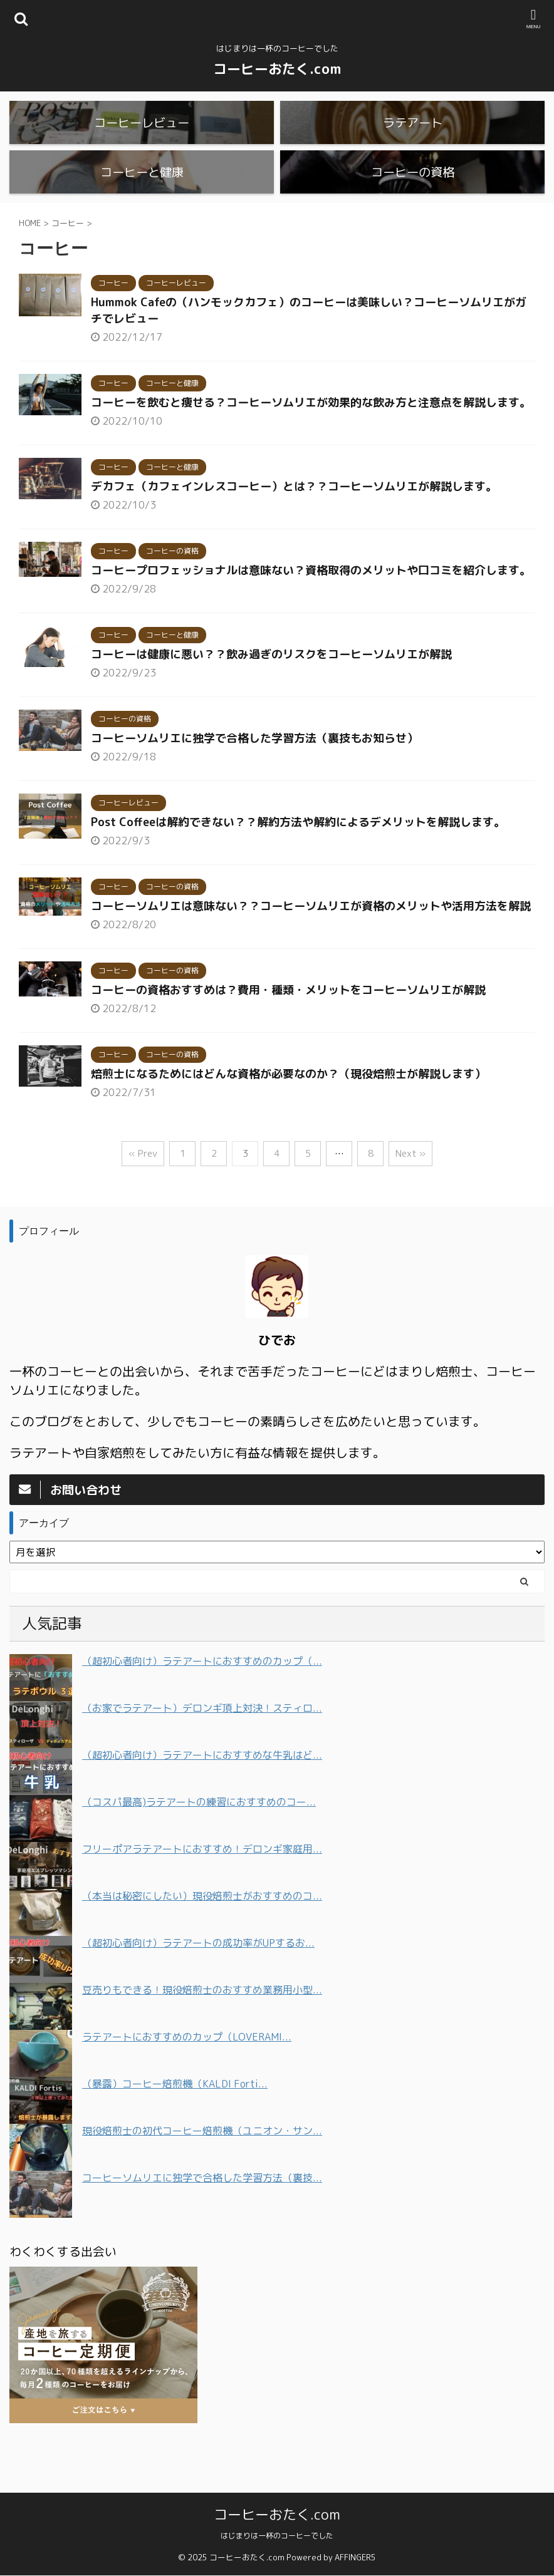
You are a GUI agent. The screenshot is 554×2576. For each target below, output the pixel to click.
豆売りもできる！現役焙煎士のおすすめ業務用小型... (202, 2028)
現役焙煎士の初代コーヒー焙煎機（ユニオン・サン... (202, 2169)
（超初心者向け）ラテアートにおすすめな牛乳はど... (202, 1794)
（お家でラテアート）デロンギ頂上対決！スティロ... (202, 1747)
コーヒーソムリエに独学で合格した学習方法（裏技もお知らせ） (254, 777)
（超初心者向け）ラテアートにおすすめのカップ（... (202, 1700)
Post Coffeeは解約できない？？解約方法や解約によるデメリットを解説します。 (298, 861)
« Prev (142, 1192)
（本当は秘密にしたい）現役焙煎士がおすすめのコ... (202, 1935)
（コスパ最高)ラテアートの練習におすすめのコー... (199, 1841)
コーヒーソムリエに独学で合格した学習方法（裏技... (202, 2216)
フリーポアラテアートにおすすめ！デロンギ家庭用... (202, 1888)
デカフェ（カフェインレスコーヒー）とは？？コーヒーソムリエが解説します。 (294, 525)
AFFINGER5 (355, 2557)
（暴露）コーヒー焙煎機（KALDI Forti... (175, 2122)
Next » (410, 1192)
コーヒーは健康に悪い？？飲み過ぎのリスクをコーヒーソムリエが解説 (271, 693)
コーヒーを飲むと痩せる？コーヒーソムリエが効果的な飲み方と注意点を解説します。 (311, 441)
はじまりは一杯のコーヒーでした (277, 2536)
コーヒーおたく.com (277, 68)
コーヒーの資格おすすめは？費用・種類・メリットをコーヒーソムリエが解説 (288, 1029)
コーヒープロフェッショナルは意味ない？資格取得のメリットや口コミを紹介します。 (311, 609)
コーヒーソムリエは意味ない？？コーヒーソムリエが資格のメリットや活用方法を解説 (311, 945)
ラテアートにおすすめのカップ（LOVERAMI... (186, 2075)
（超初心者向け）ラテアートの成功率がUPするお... (198, 1982)
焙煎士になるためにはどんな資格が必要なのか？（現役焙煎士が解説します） (288, 1112)
